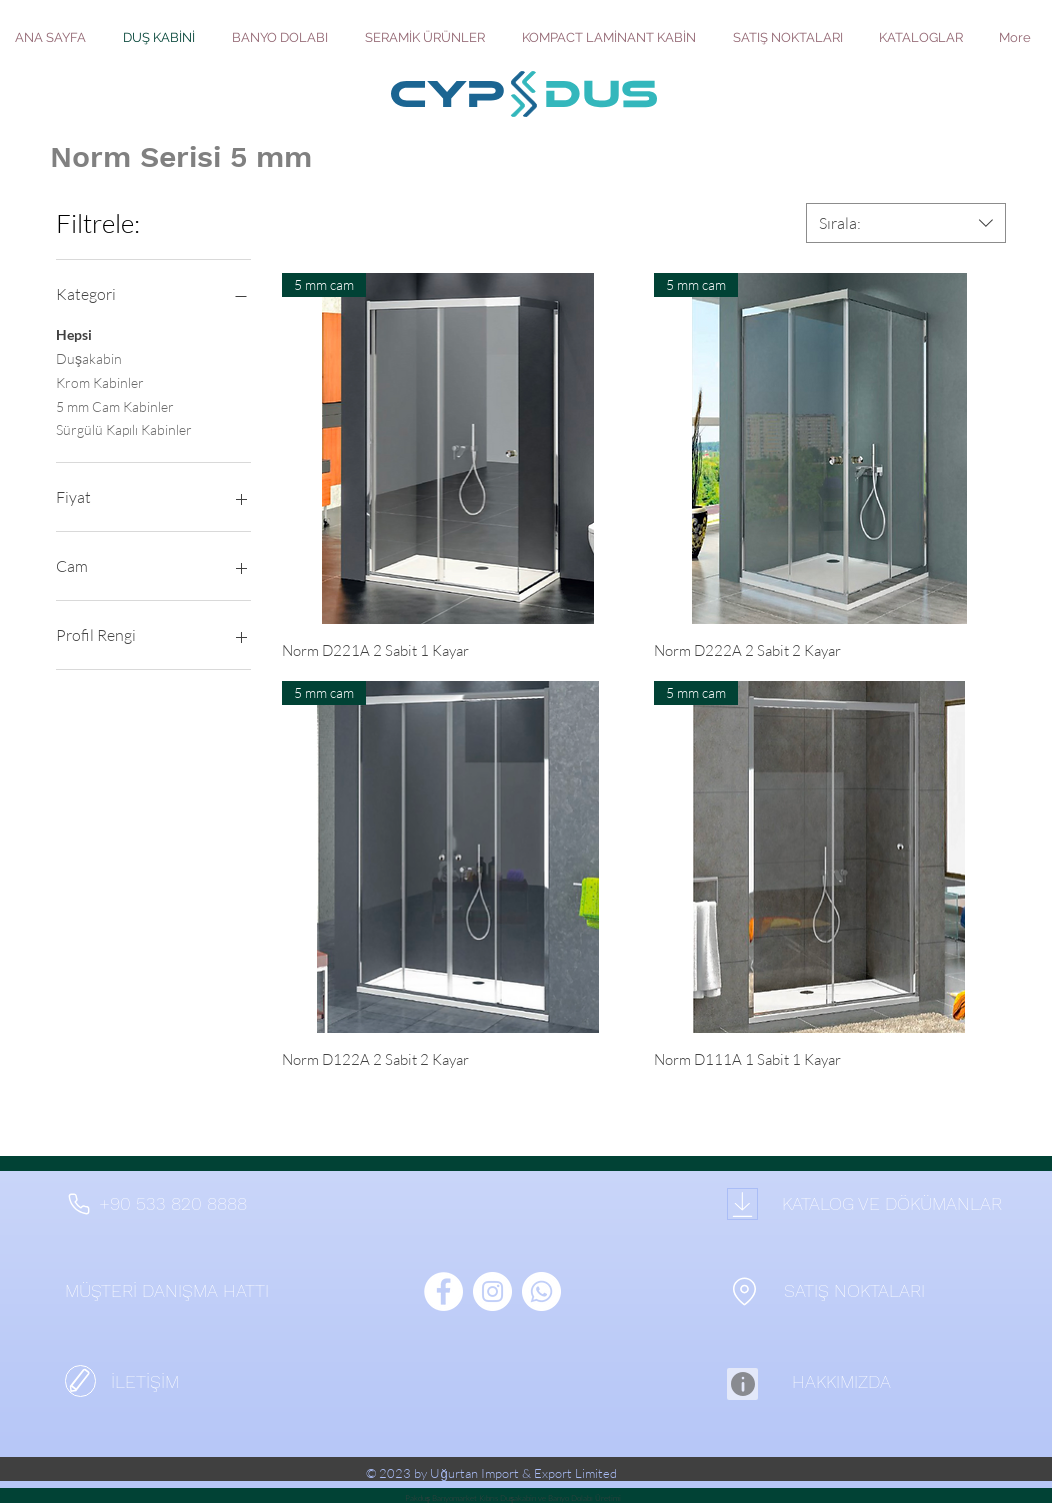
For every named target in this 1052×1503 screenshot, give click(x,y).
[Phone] (78, 1204)
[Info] (742, 1384)
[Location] (744, 1291)
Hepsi (74, 333)
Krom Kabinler (100, 381)
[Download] (742, 1204)
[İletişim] (80, 1381)
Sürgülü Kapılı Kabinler (124, 428)
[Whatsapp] (541, 1291)
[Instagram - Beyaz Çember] (492, 1291)
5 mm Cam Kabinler (115, 405)
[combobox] (906, 223)
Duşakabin (89, 357)
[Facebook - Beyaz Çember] (443, 1291)
